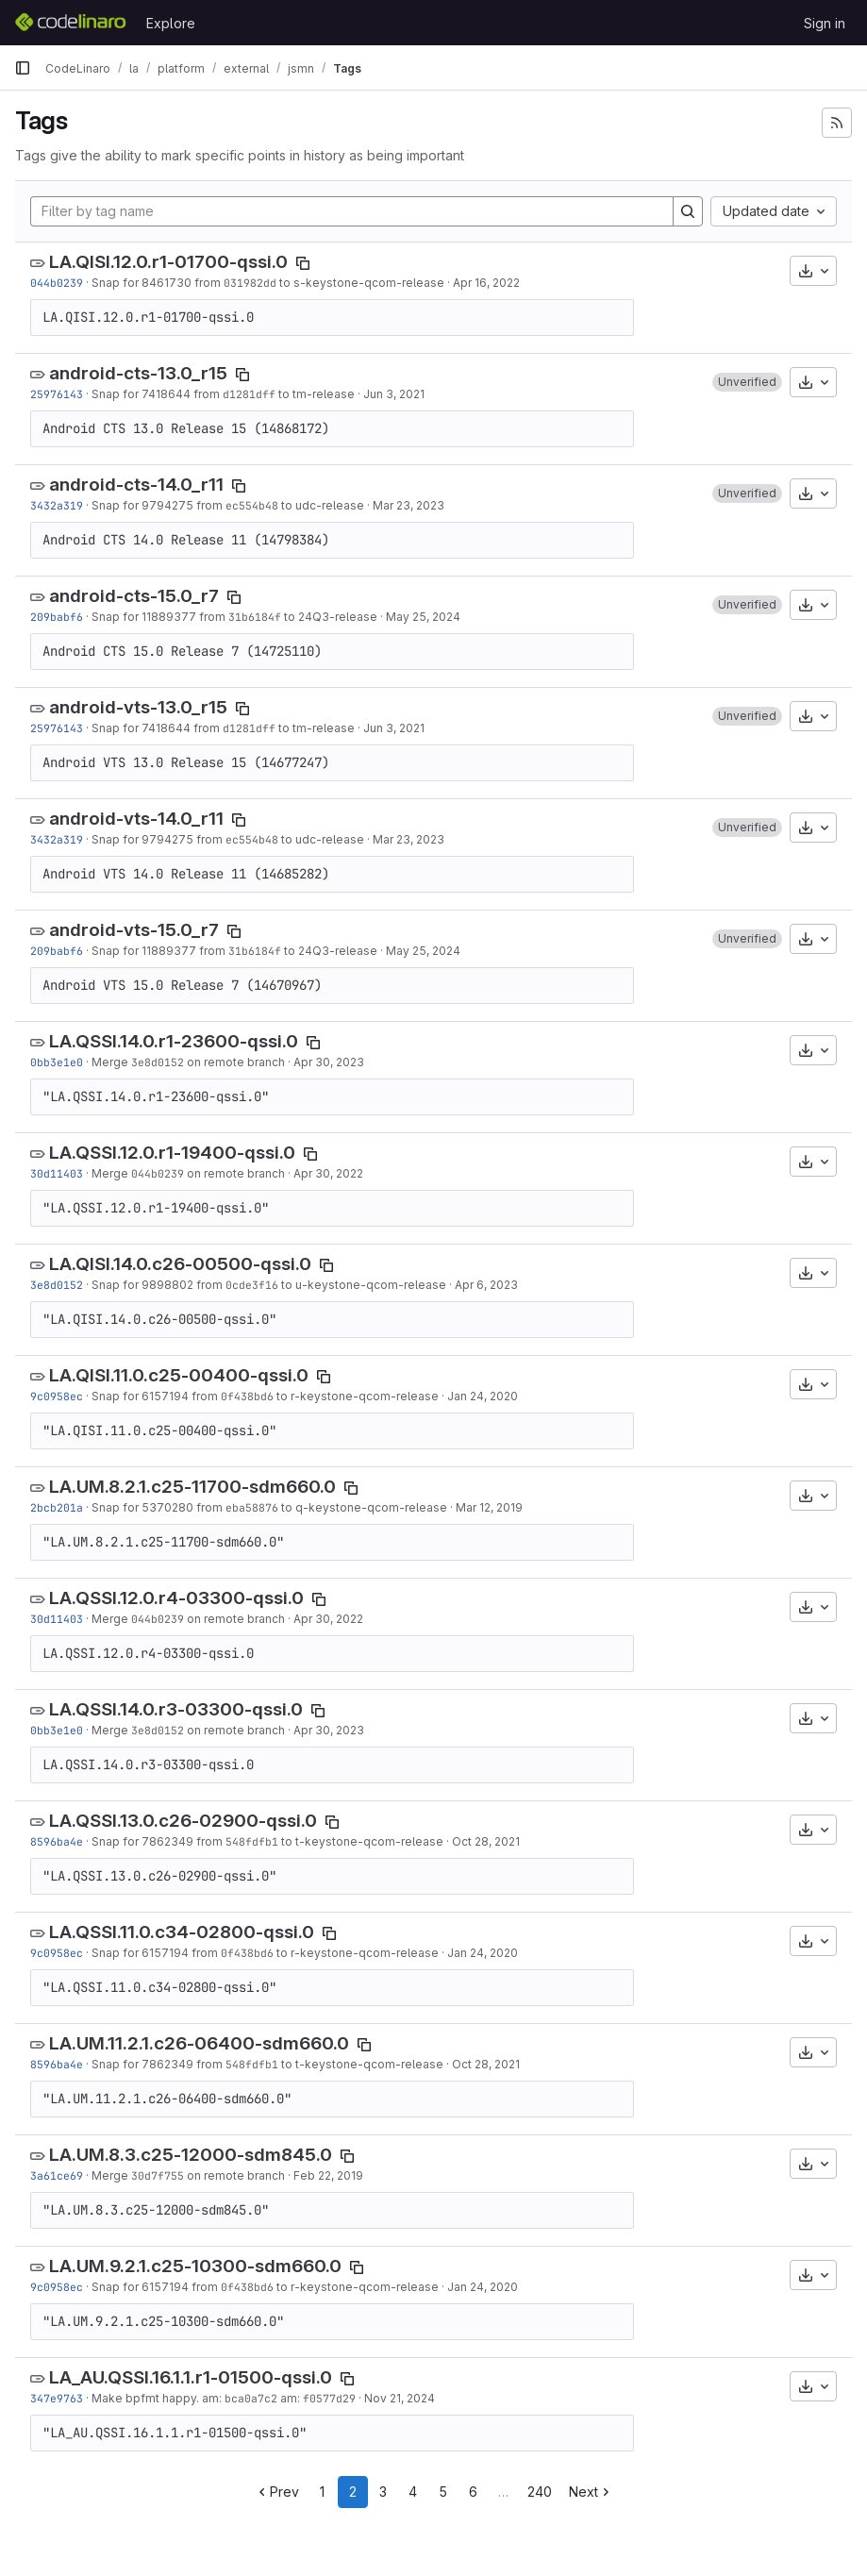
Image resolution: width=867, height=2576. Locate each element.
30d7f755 (157, 2175)
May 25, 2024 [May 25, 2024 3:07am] (423, 617)
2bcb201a (56, 1507)
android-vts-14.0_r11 (136, 818)
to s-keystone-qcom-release (360, 283)
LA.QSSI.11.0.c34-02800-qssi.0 (181, 1932)
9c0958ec (56, 1396)
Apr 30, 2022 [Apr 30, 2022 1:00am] (328, 1173)
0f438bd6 (247, 1396)
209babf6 (56, 617)
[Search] (688, 211)
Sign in (824, 23)
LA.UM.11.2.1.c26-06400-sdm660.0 (199, 2043)
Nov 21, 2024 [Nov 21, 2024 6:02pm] (399, 2398)
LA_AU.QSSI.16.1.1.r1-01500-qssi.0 (190, 2377)
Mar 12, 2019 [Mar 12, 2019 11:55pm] (489, 1507)
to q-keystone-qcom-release (362, 1507)
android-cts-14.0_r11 (136, 484)
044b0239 (56, 283)
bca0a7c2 (251, 2398)
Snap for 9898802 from (158, 1285)
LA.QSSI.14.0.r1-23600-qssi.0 (173, 1041)
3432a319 (56, 505)
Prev (277, 2492)
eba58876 (251, 1507)
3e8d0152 (157, 1062)
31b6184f (254, 617)
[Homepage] (70, 23)
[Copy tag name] (303, 263)
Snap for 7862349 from (158, 1841)
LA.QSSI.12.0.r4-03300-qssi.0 (176, 1598)
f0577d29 (329, 2398)
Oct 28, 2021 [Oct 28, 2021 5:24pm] (486, 1841)
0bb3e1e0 (56, 1062)
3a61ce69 (56, 2175)
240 (539, 2492)
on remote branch (234, 1062)
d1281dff (249, 394)
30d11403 (56, 1173)
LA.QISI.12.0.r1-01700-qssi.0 (168, 262)
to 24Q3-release (329, 617)
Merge (111, 1062)
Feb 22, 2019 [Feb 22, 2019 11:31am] (328, 2175)
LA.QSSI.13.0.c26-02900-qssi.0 (183, 1821)
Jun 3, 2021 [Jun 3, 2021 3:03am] (394, 394)
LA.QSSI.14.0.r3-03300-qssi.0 (176, 1709)
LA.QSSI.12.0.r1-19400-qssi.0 (172, 1152)
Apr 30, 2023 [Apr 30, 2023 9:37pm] (328, 1062)
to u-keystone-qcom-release (362, 1285)
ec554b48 (251, 505)
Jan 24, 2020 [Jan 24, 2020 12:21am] (482, 1396)
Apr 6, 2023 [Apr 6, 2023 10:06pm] (486, 1285)
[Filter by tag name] (352, 211)
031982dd (250, 283)
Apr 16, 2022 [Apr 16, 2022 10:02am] (486, 283)
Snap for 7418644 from (157, 394)
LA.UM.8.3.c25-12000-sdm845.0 (190, 2155)
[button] (747, 382)
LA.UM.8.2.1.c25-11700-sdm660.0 (192, 1486)
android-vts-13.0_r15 (138, 707)
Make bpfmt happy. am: (158, 2398)
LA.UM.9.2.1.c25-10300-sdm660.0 (195, 2266)
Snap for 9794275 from (158, 505)
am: (290, 2398)
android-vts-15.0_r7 (134, 930)
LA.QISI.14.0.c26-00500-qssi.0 (180, 1264)
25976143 (56, 394)
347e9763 (56, 2398)
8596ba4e (56, 1841)
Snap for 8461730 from (158, 283)
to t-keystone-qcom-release (360, 1841)
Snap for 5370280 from (158, 1507)
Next (591, 2492)
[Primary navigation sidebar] (23, 68)
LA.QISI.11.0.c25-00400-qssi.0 (178, 1375)
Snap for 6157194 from (156, 1396)
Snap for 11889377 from (160, 617)
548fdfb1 (251, 1841)
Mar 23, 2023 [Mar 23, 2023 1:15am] (408, 505)
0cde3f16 (251, 1285)
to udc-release (321, 505)
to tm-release (315, 394)
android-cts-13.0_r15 (138, 373)
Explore (170, 23)
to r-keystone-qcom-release (356, 1396)
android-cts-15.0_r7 (134, 596)
